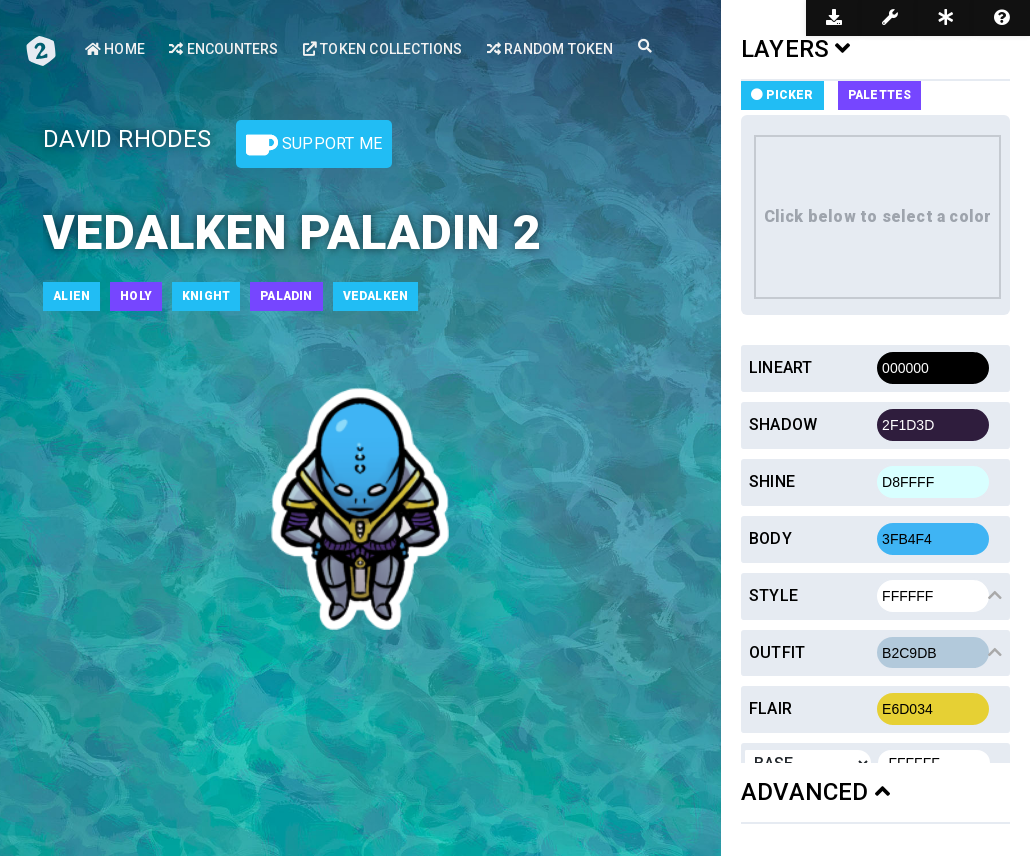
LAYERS (796, 49)
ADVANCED (815, 792)
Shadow (783, 424)
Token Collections (383, 49)
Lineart (780, 367)
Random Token (550, 49)
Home (115, 49)
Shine (772, 481)
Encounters (223, 49)
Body (770, 538)
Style (773, 595)
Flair (770, 708)
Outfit (777, 652)
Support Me (314, 145)
